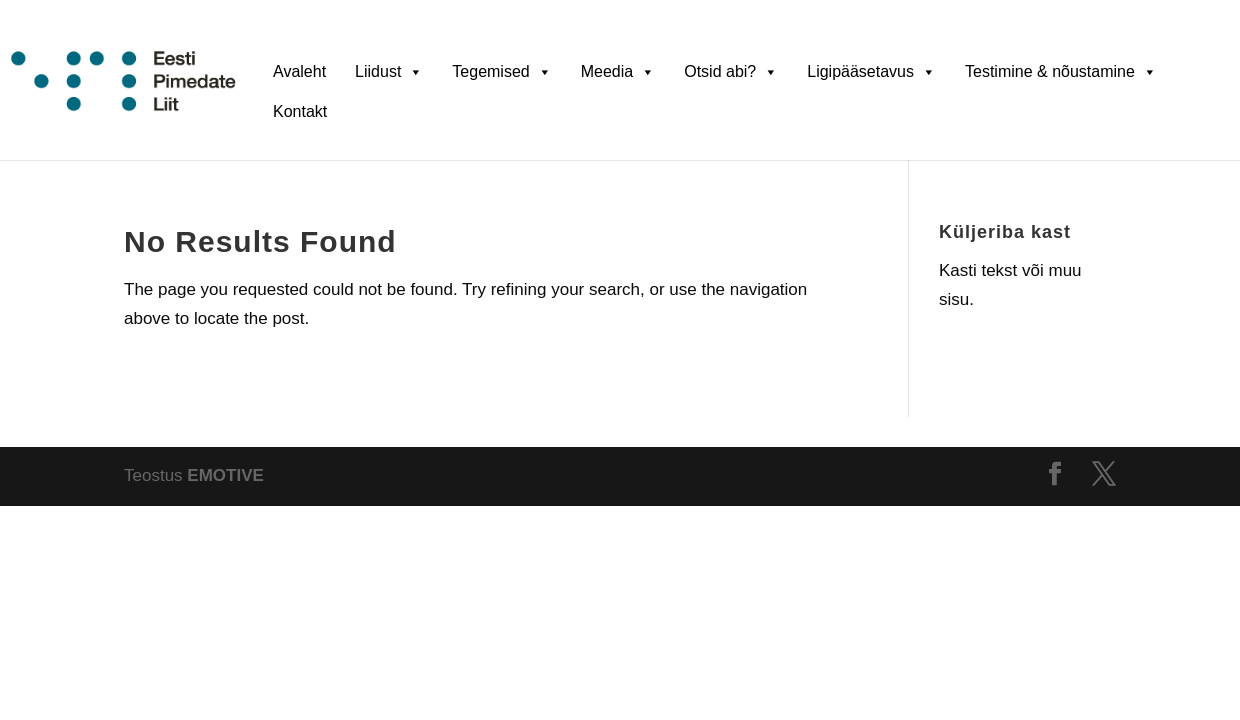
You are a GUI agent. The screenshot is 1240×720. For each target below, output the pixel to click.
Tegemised (501, 71)
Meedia (618, 71)
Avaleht (299, 71)
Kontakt (300, 111)
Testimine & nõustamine (1061, 71)
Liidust (389, 71)
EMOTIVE (225, 475)
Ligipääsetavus (871, 71)
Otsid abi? (731, 71)
